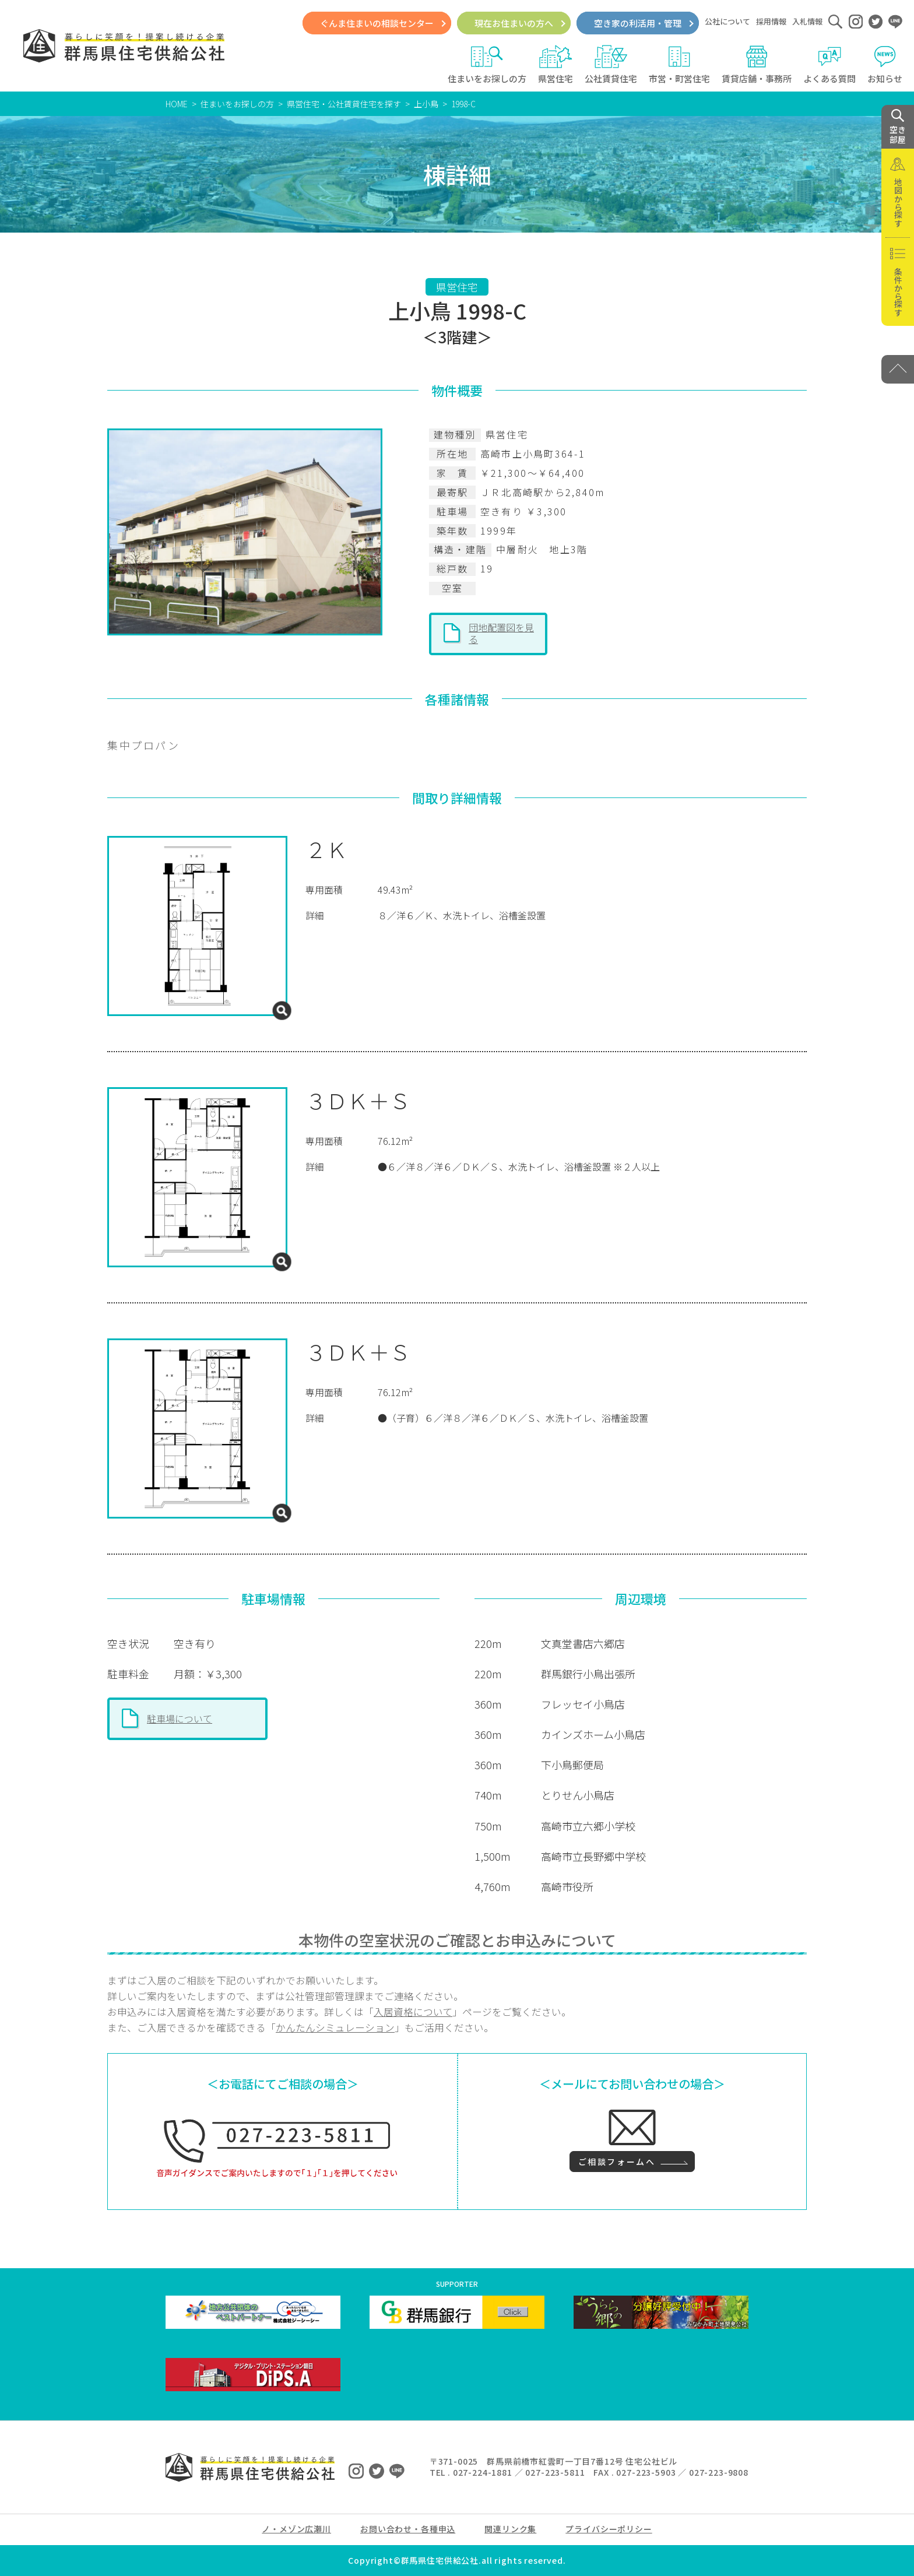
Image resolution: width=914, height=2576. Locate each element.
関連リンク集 (510, 2529)
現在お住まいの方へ (513, 23)
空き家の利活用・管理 (637, 23)
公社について (727, 21)
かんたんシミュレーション (335, 2027)
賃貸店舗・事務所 (757, 65)
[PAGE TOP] (897, 369)
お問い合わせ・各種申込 (407, 2529)
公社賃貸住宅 (611, 65)
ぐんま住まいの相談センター (377, 23)
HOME (177, 104)
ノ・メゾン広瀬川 (296, 2529)
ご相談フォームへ (616, 2161)
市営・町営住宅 (679, 65)
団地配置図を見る (501, 633)
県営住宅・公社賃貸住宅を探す (344, 104)
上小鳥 (426, 104)
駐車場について (179, 1718)
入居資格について (413, 2012)
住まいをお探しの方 (487, 65)
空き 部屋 (898, 127)
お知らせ (884, 65)
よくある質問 (829, 65)
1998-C (463, 104)
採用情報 (771, 21)
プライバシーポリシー (608, 2529)
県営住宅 (555, 65)
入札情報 (807, 21)
